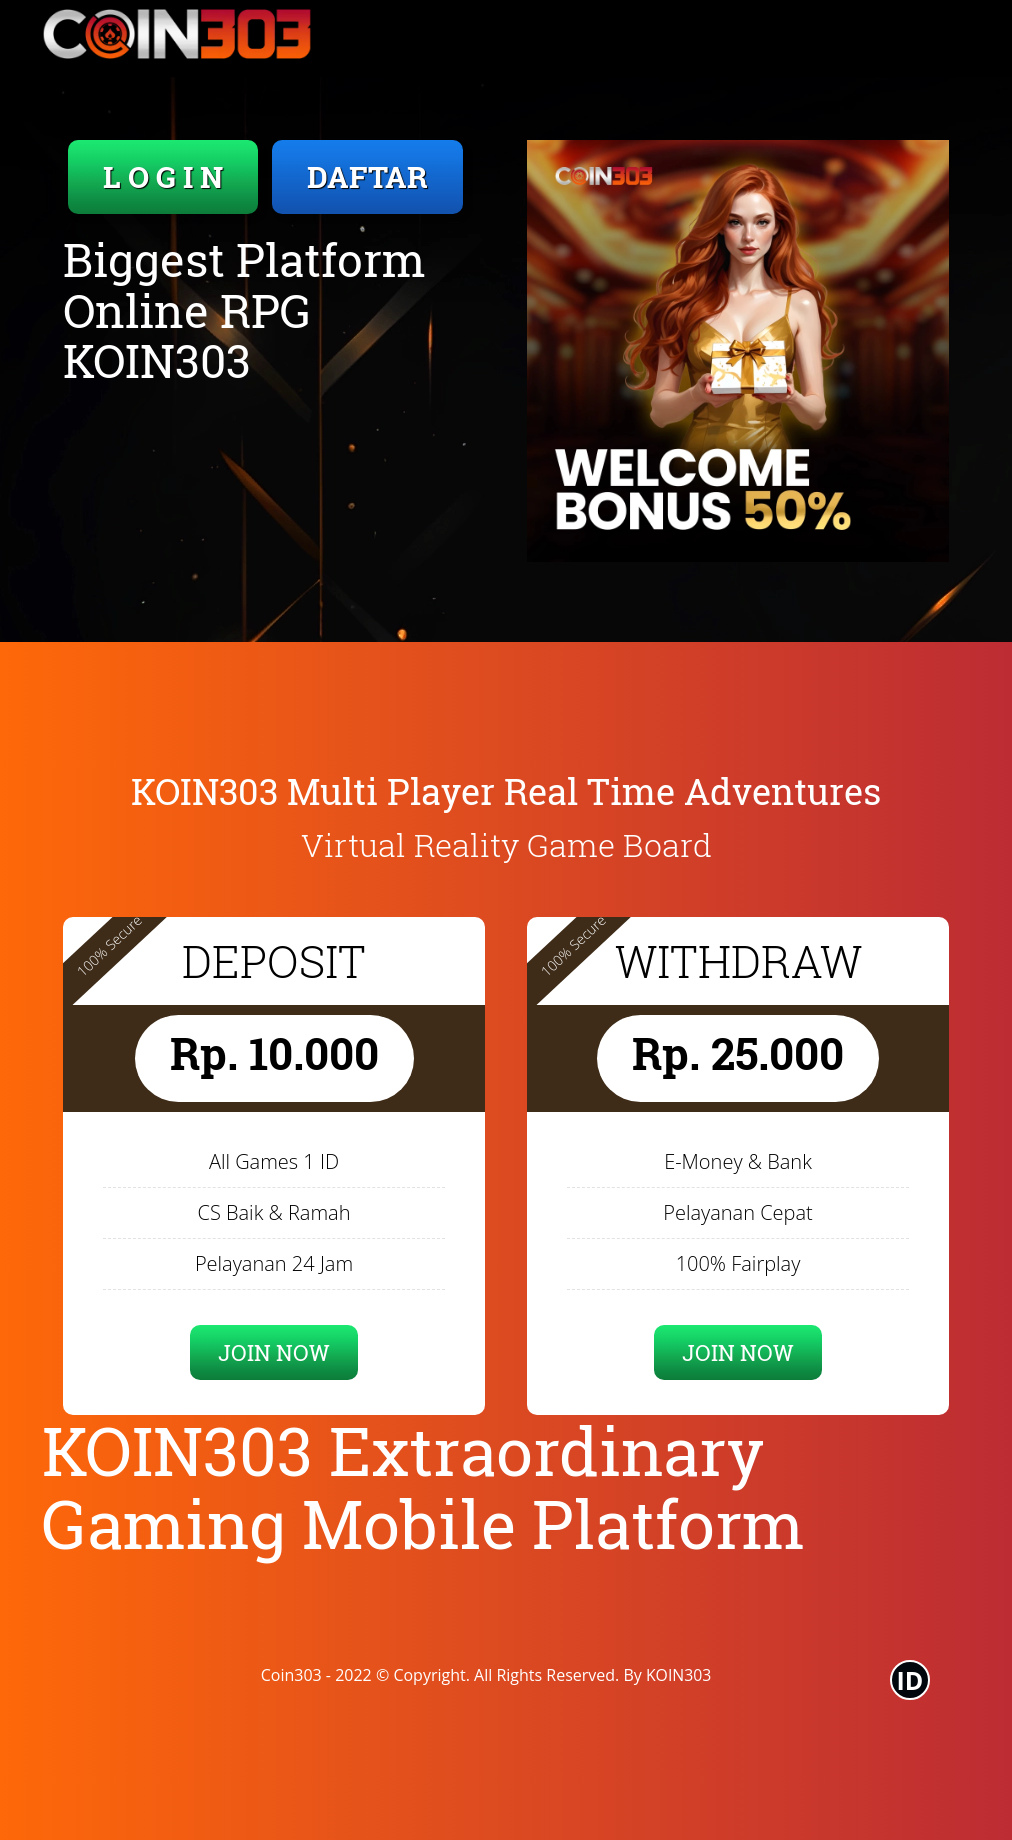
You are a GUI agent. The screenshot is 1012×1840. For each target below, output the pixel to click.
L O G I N (163, 176)
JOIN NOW (274, 1352)
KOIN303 (679, 1675)
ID (910, 1680)
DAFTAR (367, 176)
